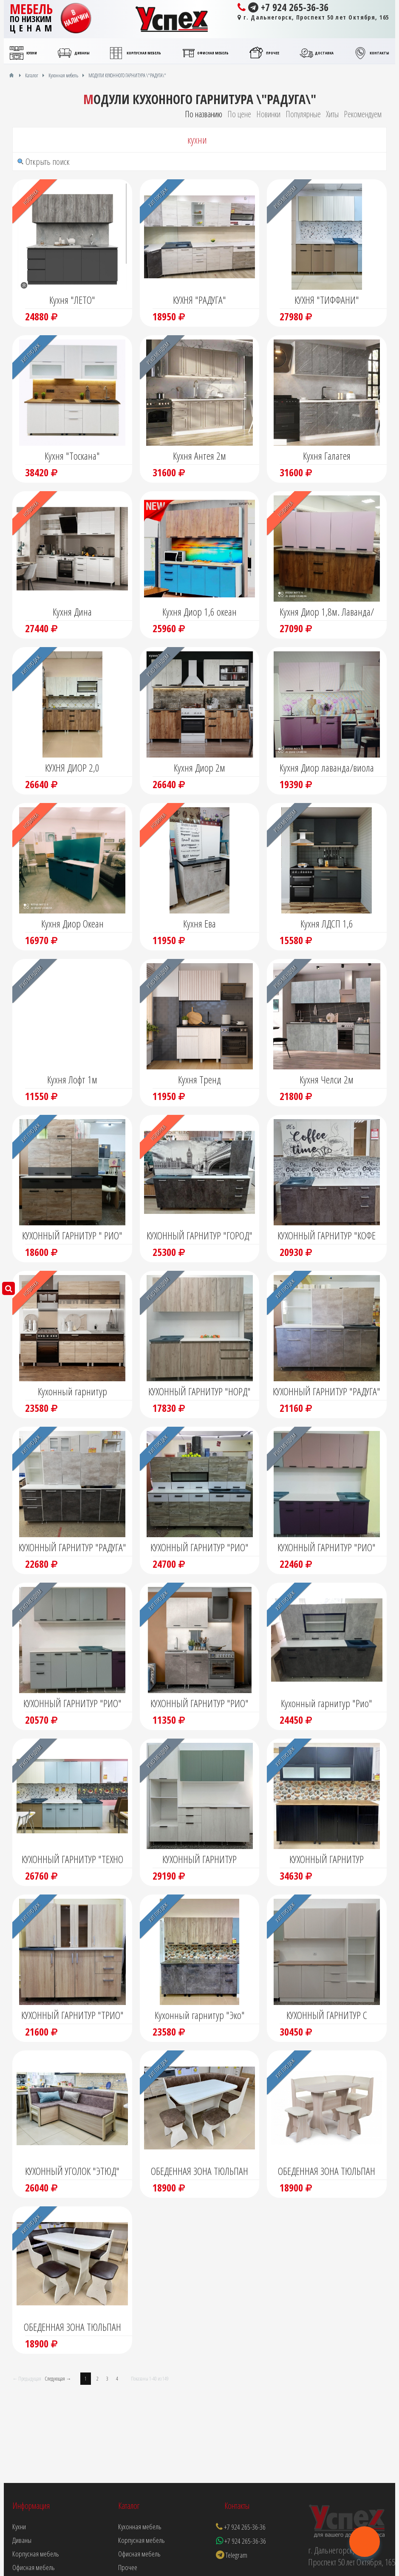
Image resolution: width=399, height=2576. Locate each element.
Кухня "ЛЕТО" (72, 300)
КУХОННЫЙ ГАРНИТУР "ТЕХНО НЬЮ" (72, 1860)
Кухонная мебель (139, 2526)
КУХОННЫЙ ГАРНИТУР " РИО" (72, 1235)
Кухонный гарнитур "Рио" (326, 1703)
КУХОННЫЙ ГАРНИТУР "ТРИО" (72, 2015)
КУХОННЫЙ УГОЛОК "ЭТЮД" (72, 2171)
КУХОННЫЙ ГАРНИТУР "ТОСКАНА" (326, 1860)
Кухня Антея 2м (199, 456)
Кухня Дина (72, 612)
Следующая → (58, 2378)
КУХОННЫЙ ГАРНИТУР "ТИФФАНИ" (199, 1860)
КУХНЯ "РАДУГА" (199, 300)
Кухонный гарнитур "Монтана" (72, 1392)
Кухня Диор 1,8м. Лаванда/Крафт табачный (327, 613)
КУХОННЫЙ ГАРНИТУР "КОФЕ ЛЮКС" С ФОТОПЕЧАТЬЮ (326, 1236)
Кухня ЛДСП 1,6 (326, 923)
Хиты (332, 114)
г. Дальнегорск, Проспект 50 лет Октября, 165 (313, 17)
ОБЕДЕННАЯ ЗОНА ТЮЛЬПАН (199, 2171)
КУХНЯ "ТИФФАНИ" (326, 300)
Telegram (231, 2555)
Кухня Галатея (327, 456)
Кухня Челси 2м (327, 1079)
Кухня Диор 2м (199, 768)
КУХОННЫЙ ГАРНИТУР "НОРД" (199, 1391)
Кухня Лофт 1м (72, 1079)
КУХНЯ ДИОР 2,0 (72, 768)
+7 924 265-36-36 (283, 7)
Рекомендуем (363, 114)
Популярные (303, 114)
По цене (239, 114)
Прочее (127, 2567)
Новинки (268, 114)
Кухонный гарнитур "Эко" (200, 2015)
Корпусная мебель (141, 2540)
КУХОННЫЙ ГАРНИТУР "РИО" (199, 1547)
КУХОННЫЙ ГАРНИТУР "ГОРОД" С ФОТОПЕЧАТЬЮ (199, 1236)
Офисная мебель (139, 2554)
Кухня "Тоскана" (72, 456)
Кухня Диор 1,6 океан (199, 612)
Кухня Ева (199, 923)
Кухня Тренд (199, 1079)
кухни (197, 140)
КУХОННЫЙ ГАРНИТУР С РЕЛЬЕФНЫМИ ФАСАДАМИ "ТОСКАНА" (327, 2016)
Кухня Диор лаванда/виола (327, 768)
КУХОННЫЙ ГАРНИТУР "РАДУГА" (326, 1391)
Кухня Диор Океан (72, 923)
